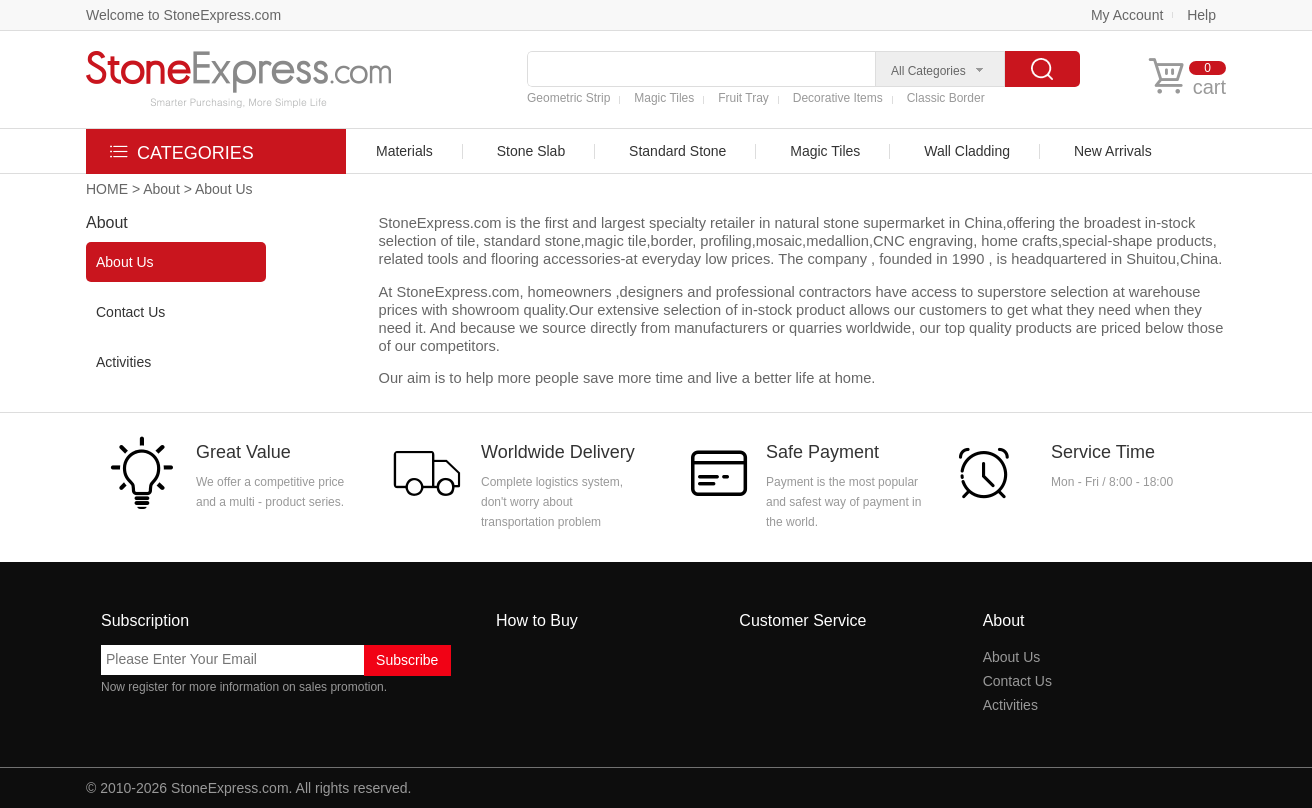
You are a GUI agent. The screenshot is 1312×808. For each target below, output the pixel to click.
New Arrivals (1113, 151)
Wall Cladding (967, 151)
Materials (404, 151)
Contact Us (130, 312)
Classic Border (946, 98)
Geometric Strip (568, 98)
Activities (123, 362)
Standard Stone (677, 151)
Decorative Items (838, 98)
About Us (125, 262)
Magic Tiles (664, 98)
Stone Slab (531, 151)
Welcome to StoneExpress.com (183, 15)
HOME (107, 189)
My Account (1127, 15)
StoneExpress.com (230, 788)
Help (1201, 15)
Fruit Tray (743, 98)
